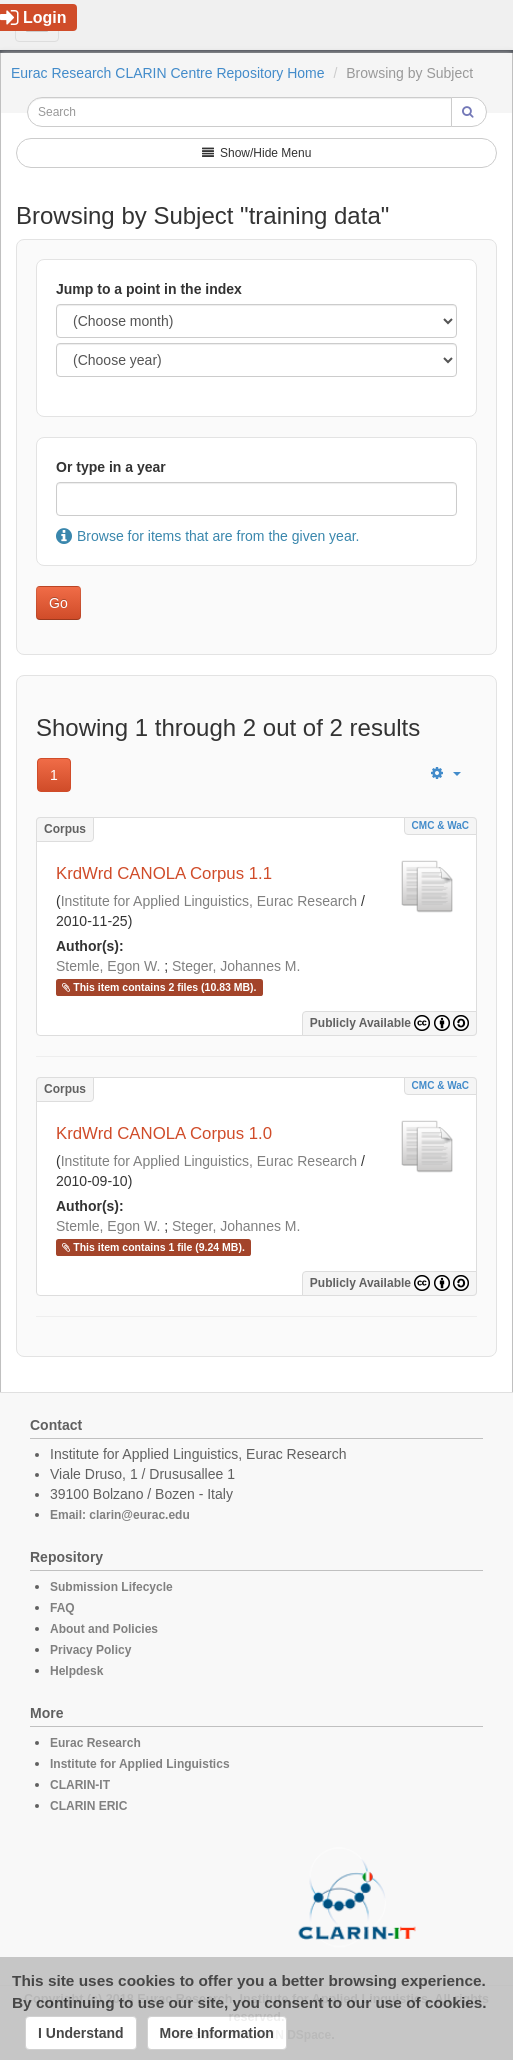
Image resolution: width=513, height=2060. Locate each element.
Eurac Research (95, 1743)
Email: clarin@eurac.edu (120, 1515)
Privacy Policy (90, 1650)
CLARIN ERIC (88, 1806)
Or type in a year (111, 467)
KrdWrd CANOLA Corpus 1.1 (164, 873)
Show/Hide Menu (257, 153)
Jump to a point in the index (149, 289)
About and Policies (104, 1629)
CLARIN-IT (80, 1785)
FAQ (62, 1608)
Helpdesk (76, 1671)
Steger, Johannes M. (236, 966)
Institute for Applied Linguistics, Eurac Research (209, 901)
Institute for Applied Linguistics (140, 1764)
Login (33, 17)
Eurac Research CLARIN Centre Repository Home (168, 73)
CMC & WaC (440, 825)
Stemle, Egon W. (108, 966)
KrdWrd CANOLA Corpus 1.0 (164, 1133)
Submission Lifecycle (111, 1587)
